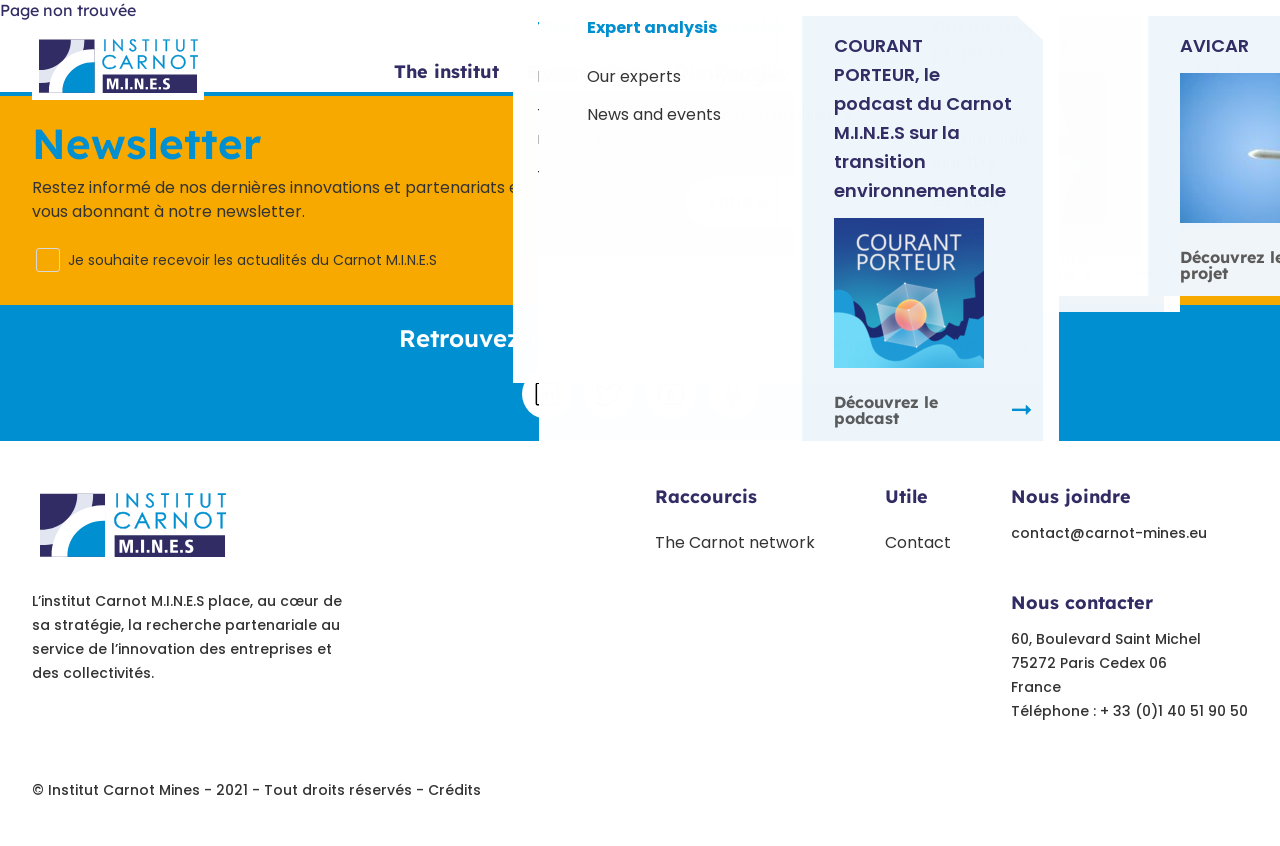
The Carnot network (735, 542)
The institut (446, 72)
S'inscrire (1149, 200)
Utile (906, 496)
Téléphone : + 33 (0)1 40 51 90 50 (1129, 711)
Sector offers (586, 72)
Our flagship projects (772, 72)
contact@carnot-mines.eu (1109, 533)
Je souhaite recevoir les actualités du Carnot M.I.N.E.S (252, 260)
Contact (1144, 74)
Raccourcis (706, 496)
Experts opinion (972, 72)
